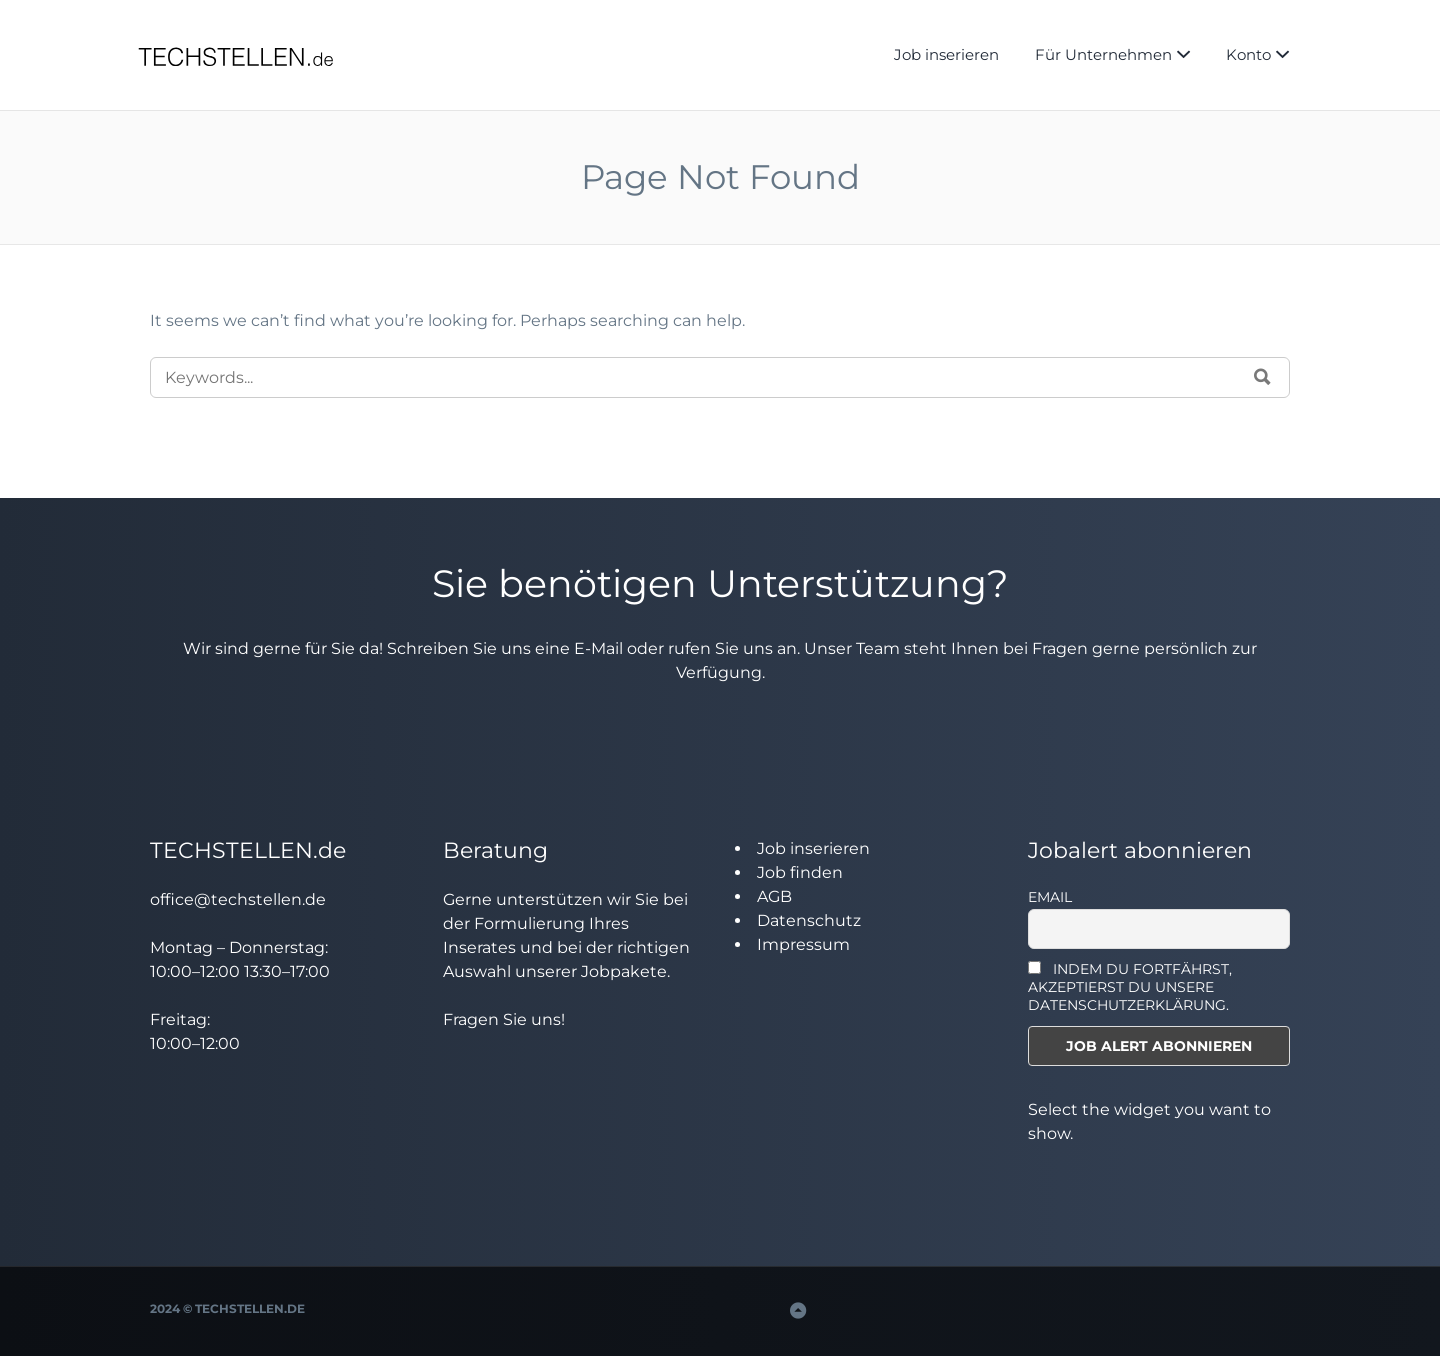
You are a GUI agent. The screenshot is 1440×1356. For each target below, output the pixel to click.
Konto (1248, 54)
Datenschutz (809, 920)
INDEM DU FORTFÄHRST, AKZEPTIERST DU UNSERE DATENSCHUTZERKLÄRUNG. (1130, 987)
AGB (774, 896)
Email (1050, 897)
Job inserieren (946, 54)
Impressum (803, 944)
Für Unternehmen (1103, 54)
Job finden (800, 872)
